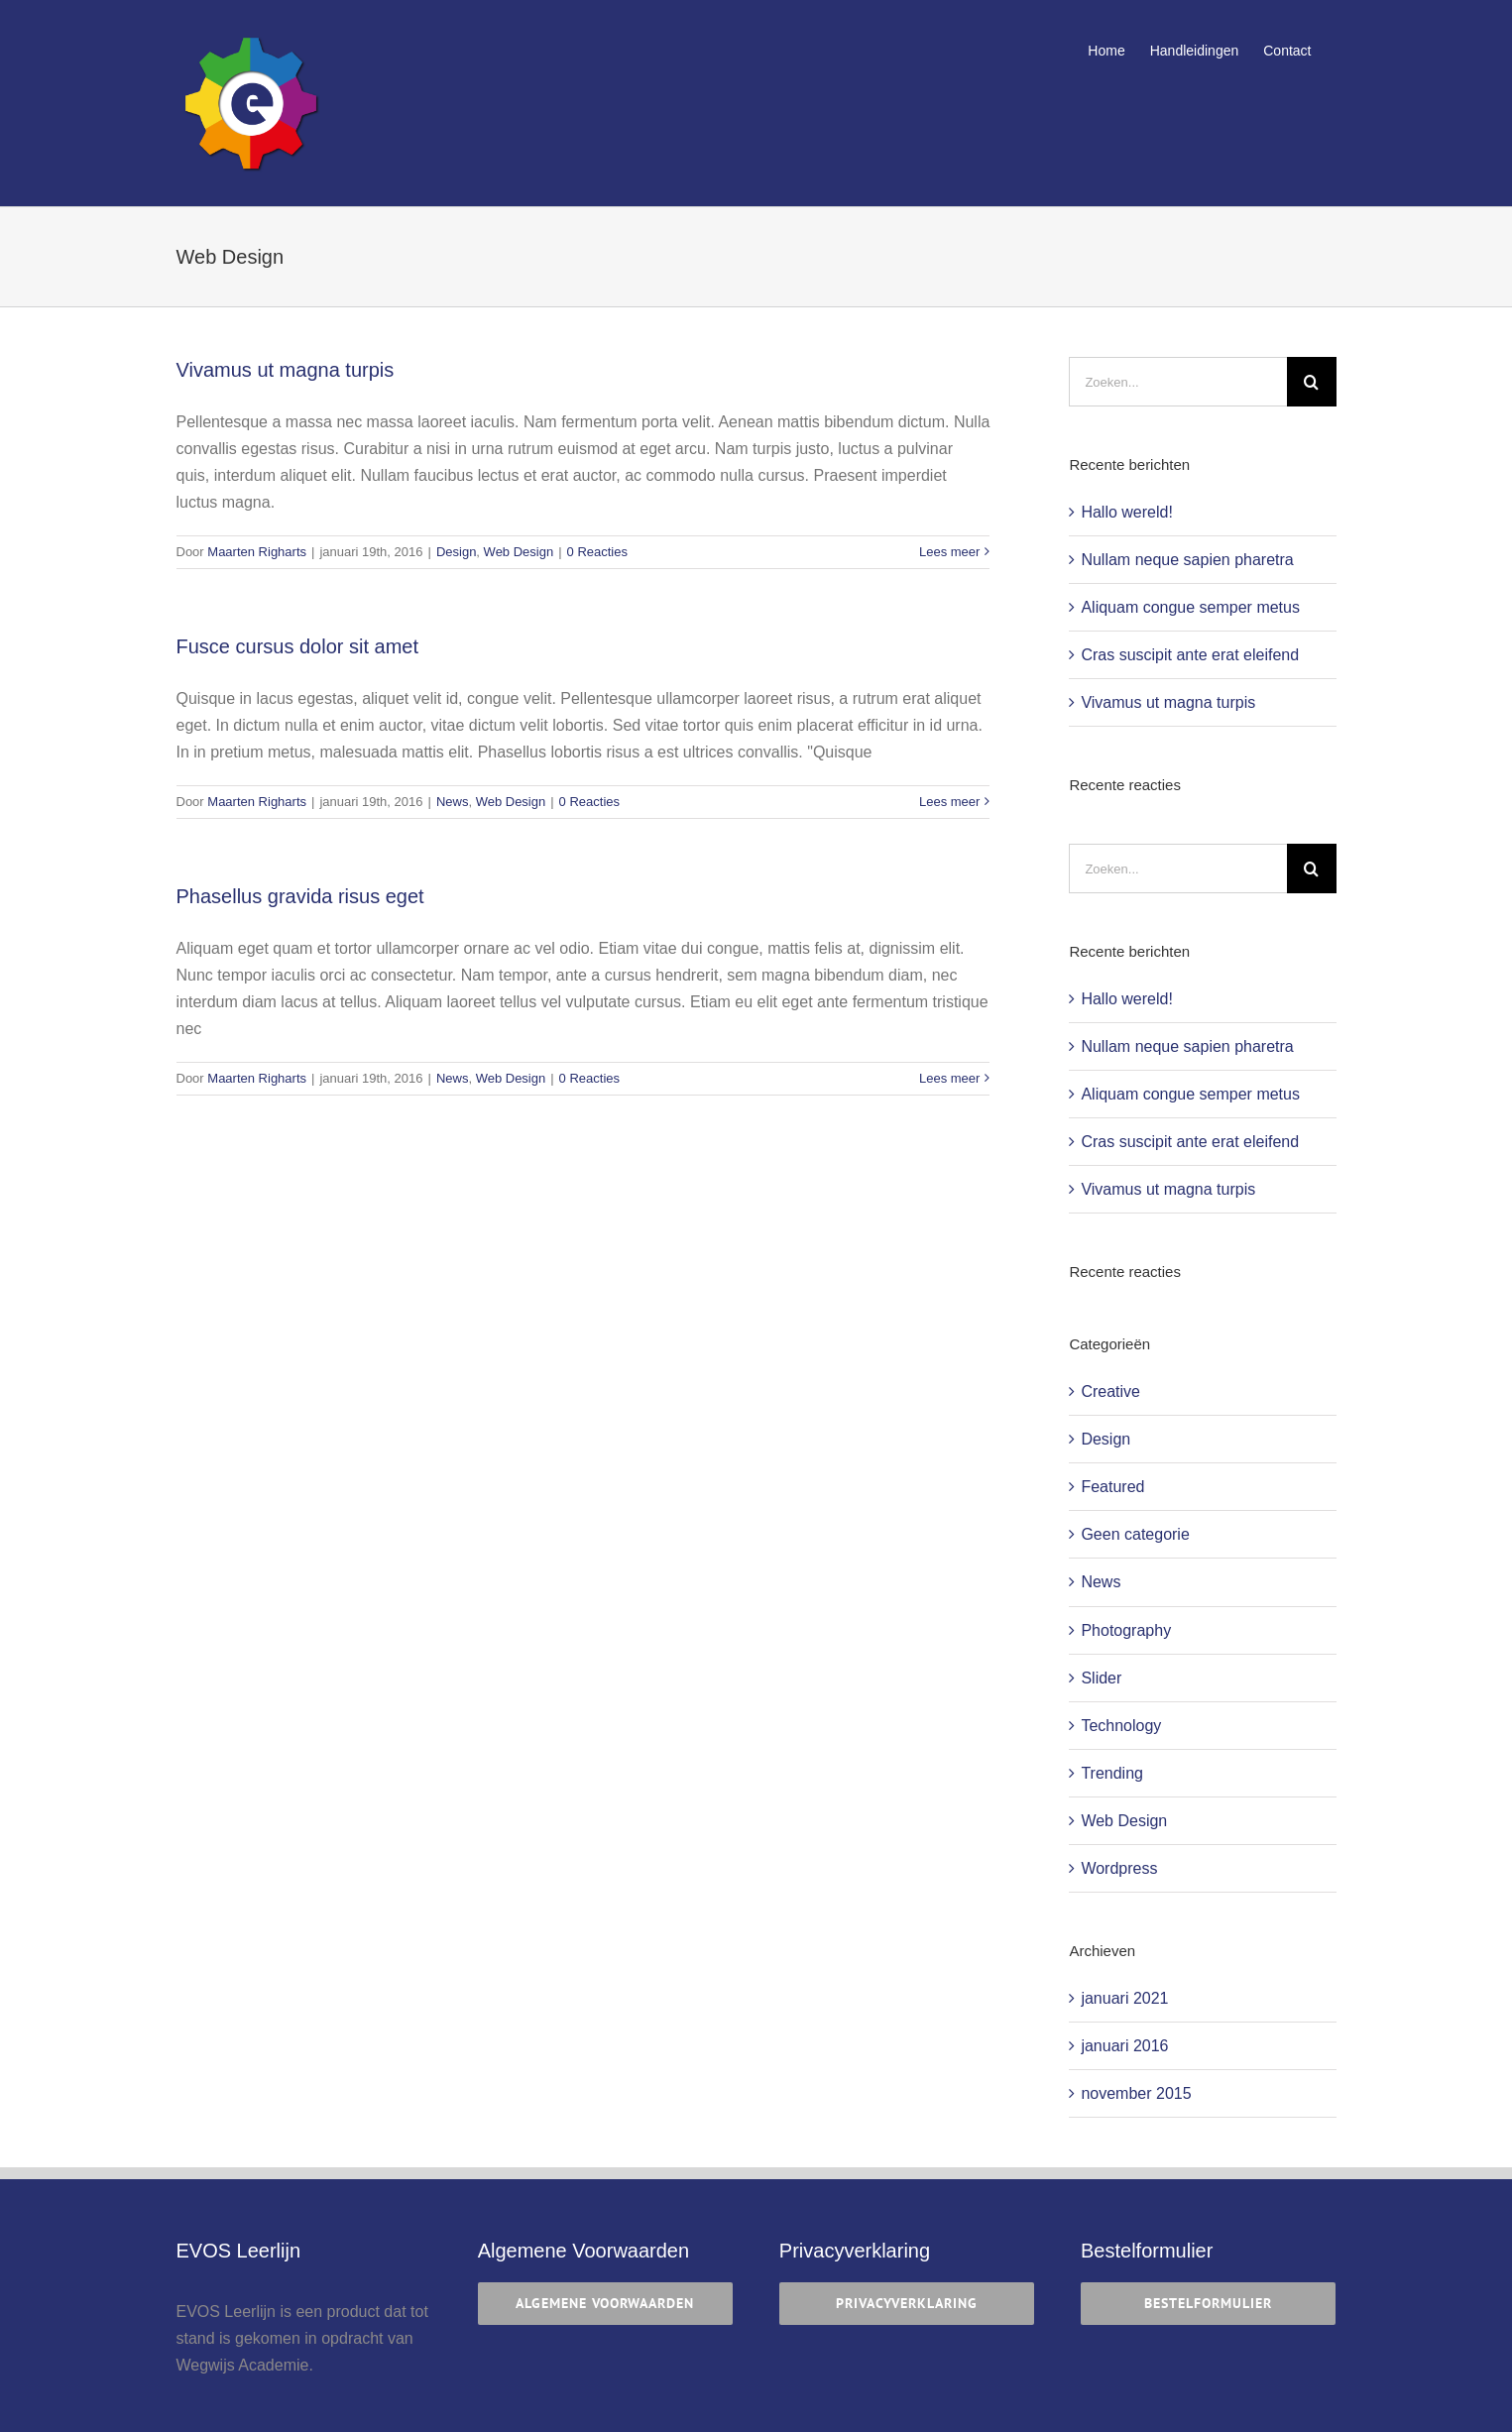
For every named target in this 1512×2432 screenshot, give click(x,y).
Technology (1121, 1725)
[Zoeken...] (1177, 381)
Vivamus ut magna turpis (285, 370)
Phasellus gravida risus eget (300, 896)
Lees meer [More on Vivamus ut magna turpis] (949, 551)
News (452, 801)
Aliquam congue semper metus (1190, 607)
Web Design (519, 551)
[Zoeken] (1312, 381)
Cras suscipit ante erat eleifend (1190, 654)
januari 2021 (1124, 1998)
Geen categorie (1135, 1534)
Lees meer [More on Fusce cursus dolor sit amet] (949, 801)
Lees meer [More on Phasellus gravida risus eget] (949, 1078)
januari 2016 (1124, 2045)
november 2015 (1136, 2093)
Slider (1101, 1678)
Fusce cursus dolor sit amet (297, 646)
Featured (1112, 1486)
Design (456, 551)
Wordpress (1119, 1868)
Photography (1126, 1630)
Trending (1112, 1773)
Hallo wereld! (1126, 512)
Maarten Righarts (256, 551)
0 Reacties (597, 551)
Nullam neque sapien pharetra (1187, 559)
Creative (1110, 1391)
